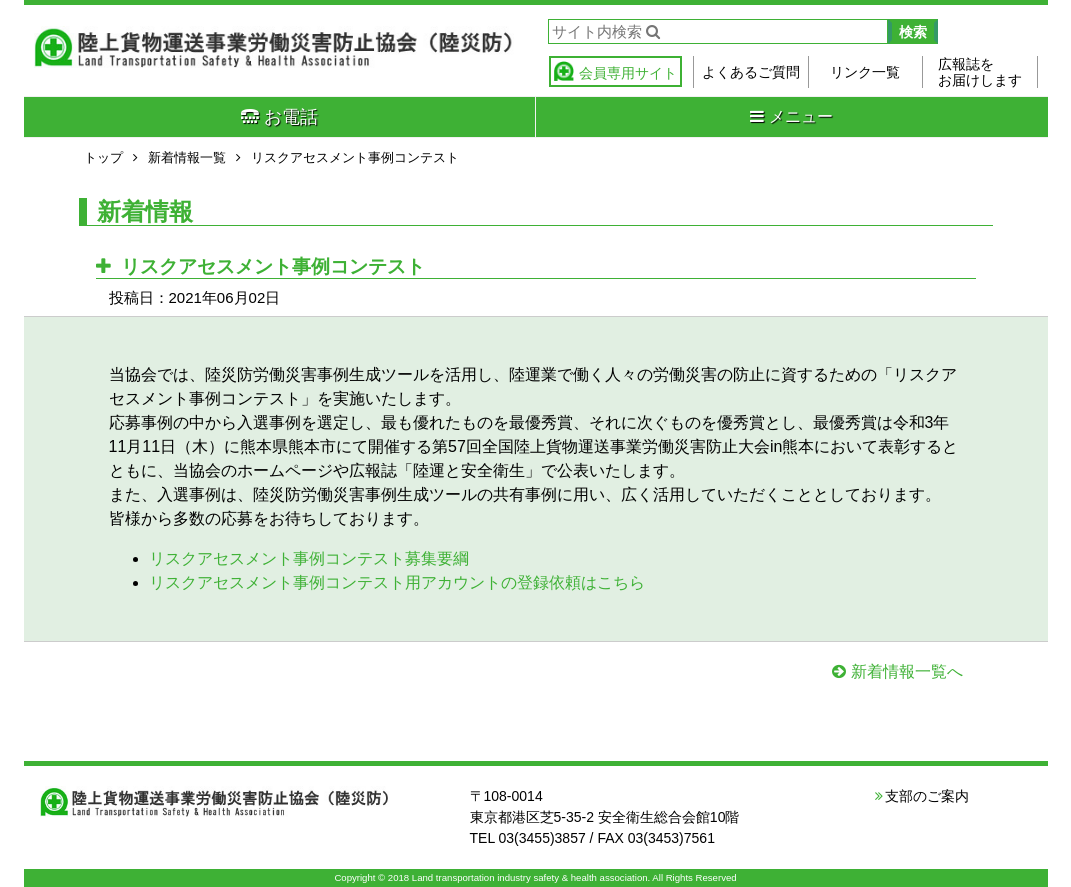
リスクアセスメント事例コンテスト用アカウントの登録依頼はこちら (397, 582)
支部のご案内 (927, 796)
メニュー (791, 116)
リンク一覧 (865, 72)
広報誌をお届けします (980, 72)
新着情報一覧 (187, 157)
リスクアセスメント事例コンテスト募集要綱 (309, 558)
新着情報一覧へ (907, 671)
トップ (103, 157)
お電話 (279, 117)
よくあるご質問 (751, 72)
